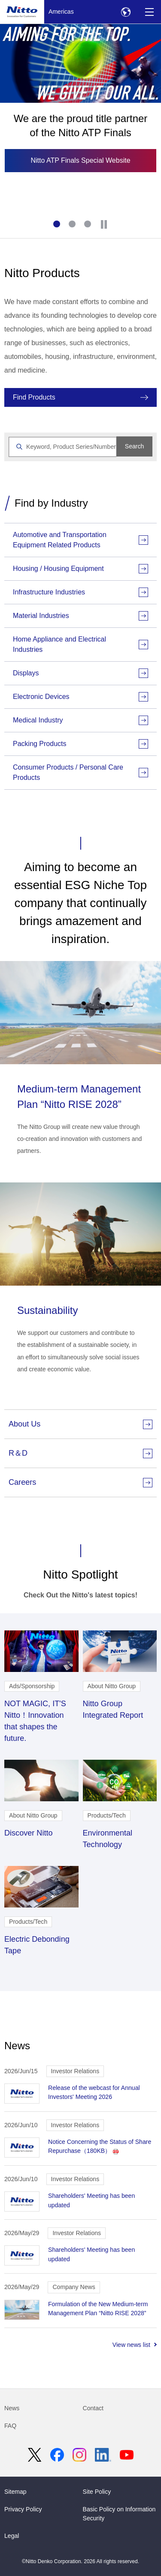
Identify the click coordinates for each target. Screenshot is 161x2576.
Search (134, 446)
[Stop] (104, 224)
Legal (11, 2535)
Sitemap (15, 2491)
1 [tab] (57, 225)
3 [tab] (88, 225)
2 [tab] (73, 225)
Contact (93, 2408)
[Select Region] (125, 12)
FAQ (10, 2425)
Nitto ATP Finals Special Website (80, 160)
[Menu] (149, 12)
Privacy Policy (23, 2509)
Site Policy (97, 2491)
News (11, 2408)
